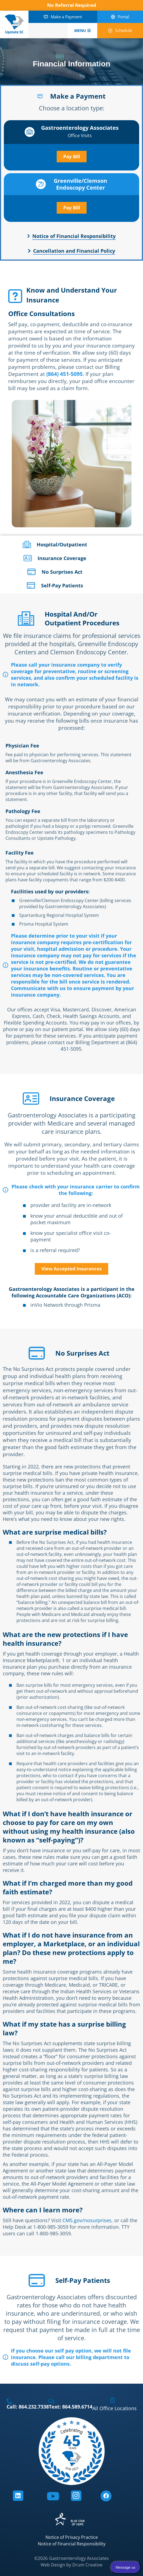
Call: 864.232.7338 (28, 2406)
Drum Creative (87, 2565)
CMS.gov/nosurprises (86, 2220)
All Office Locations (114, 2408)
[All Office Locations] (112, 2400)
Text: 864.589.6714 (70, 2406)
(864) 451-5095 (64, 374)
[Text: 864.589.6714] (51, 2401)
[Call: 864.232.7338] (9, 2401)
